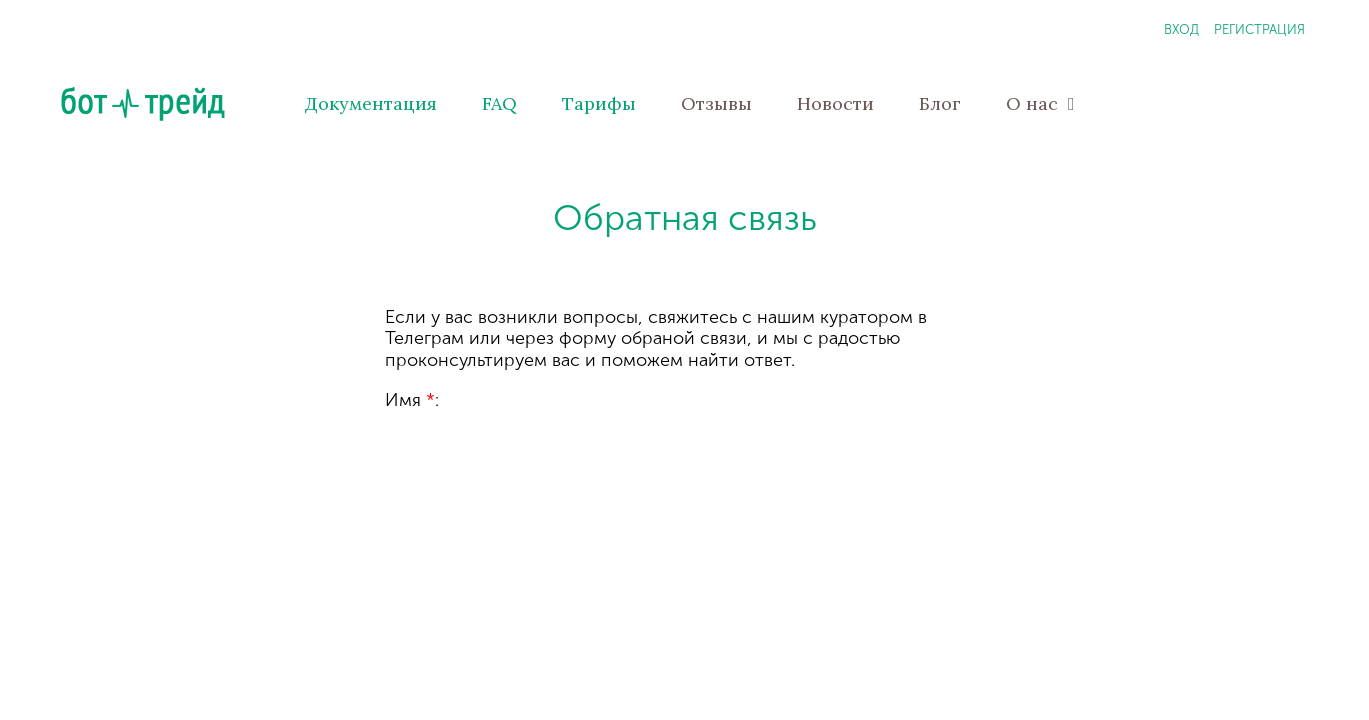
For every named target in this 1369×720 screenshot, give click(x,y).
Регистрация (1259, 30)
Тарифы (599, 103)
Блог (940, 103)
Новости (835, 103)
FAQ (499, 103)
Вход (1181, 30)
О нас (1040, 103)
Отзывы (716, 103)
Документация (371, 103)
